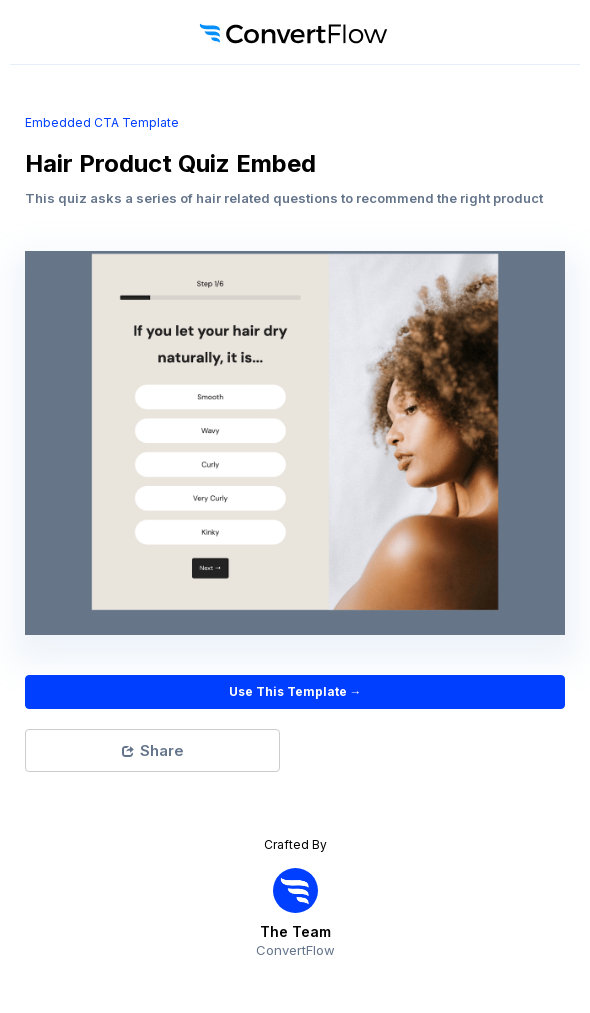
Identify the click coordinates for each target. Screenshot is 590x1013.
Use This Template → (295, 691)
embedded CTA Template (102, 122)
